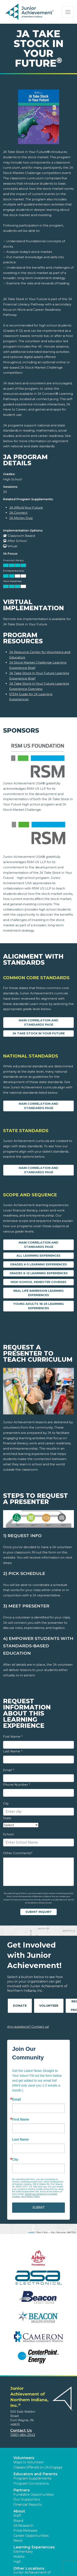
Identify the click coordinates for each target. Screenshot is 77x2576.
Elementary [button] (23, 2552)
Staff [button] (17, 2516)
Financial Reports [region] (27, 2504)
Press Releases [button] (25, 2530)
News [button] (17, 2540)
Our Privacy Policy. (30, 2196)
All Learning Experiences (38, 1255)
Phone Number (16, 1784)
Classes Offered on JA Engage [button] (37, 2467)
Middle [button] (19, 2557)
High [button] (17, 2562)
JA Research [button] (23, 2526)
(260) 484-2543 (22, 2435)
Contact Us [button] (21, 2430)
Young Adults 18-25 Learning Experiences (38, 1306)
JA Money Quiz (21, 518)
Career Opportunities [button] (30, 2536)
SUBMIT (38, 2207)
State (7, 1818)
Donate (20, 2005)
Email (8, 1770)
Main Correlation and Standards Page (38, 1022)
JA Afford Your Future (26, 507)
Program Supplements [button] (32, 2478)
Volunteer (48, 2005)
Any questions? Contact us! (28, 2027)
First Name (12, 1736)
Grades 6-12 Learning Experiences (38, 1273)
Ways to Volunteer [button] (28, 2462)
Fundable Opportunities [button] (33, 2494)
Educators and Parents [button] (35, 2474)
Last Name (12, 1751)
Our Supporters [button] (26, 2499)
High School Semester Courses (38, 1282)
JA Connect (18, 513)
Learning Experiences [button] (34, 2547)
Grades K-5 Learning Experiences (38, 1264)
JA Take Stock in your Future (39, 1033)
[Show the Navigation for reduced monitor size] (68, 12)
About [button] (19, 2511)
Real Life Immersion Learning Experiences (38, 1293)
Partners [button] (21, 2490)
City (6, 1803)
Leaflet (31, 2232)
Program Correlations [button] (31, 2483)
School (8, 1834)
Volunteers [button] (23, 2458)
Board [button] (18, 2521)
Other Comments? (17, 1853)
